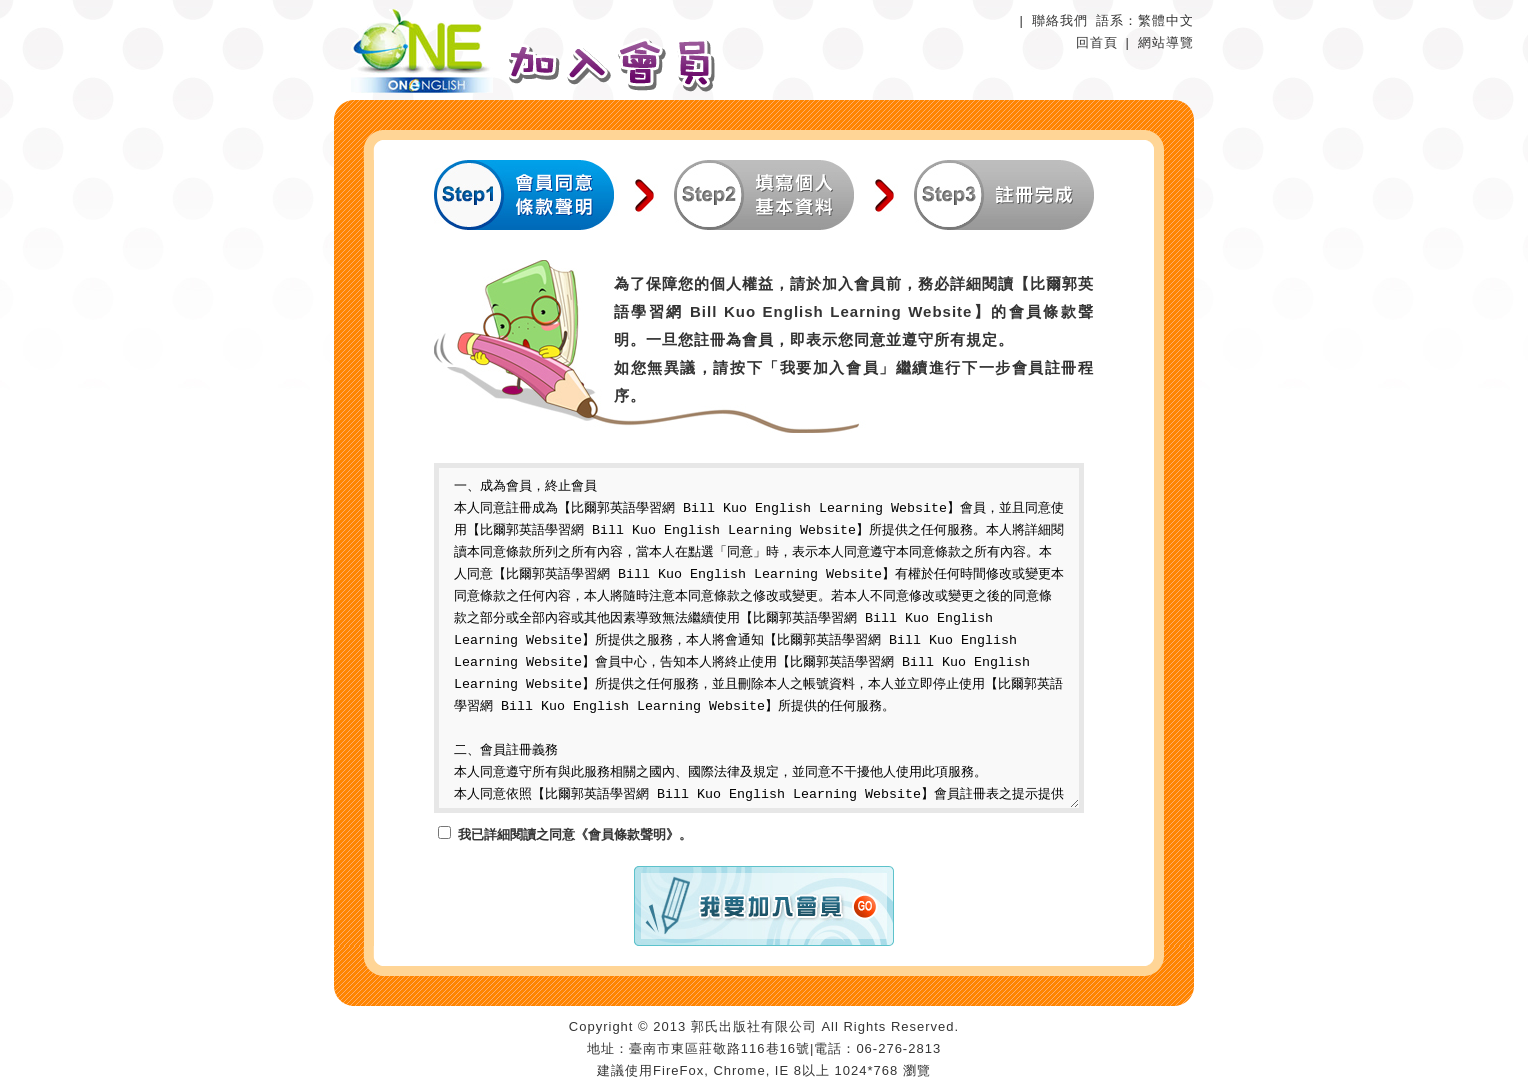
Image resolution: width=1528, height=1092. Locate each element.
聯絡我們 (1060, 20)
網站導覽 (1166, 42)
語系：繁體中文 (1145, 20)
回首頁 (1097, 42)
